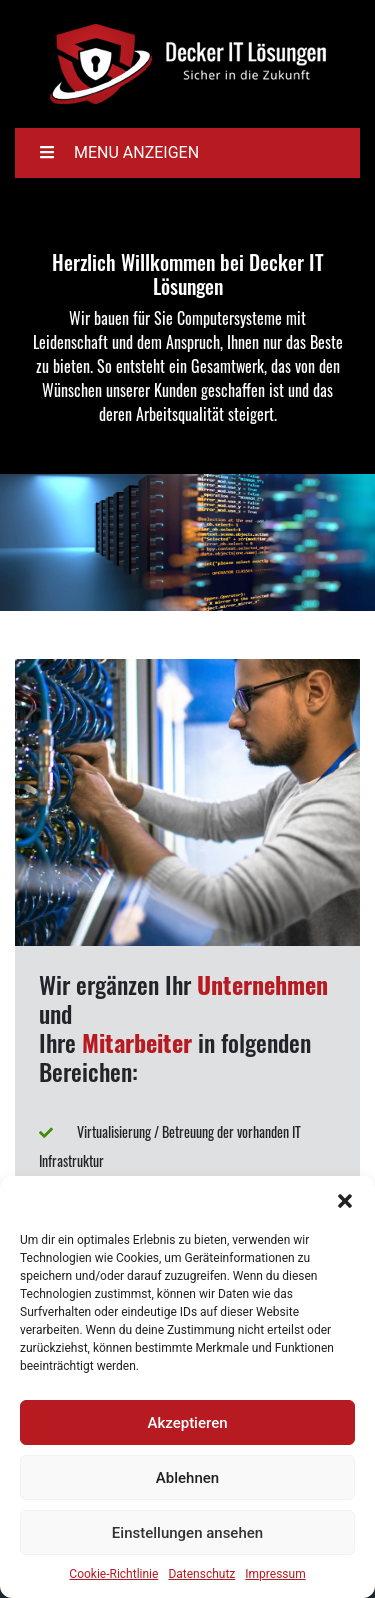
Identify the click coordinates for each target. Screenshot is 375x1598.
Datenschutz (201, 1574)
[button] (345, 1201)
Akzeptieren (187, 1423)
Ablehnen (187, 1478)
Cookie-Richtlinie (113, 1574)
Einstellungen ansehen (187, 1533)
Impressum (275, 1574)
